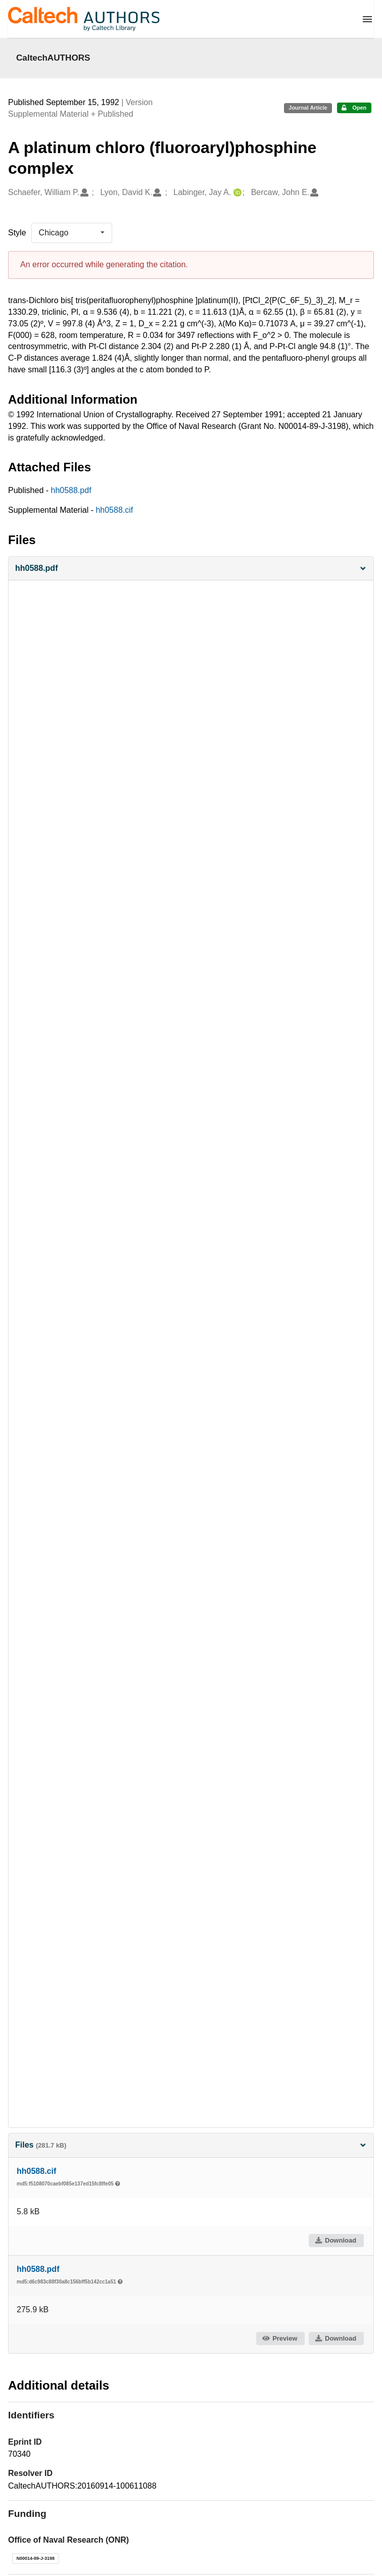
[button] (191, 568)
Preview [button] (279, 2338)
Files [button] (191, 2145)
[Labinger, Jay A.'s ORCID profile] (236, 193)
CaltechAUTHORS (53, 58)
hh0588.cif (114, 510)
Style (17, 232)
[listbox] (71, 233)
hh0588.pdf (71, 490)
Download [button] (335, 2240)
